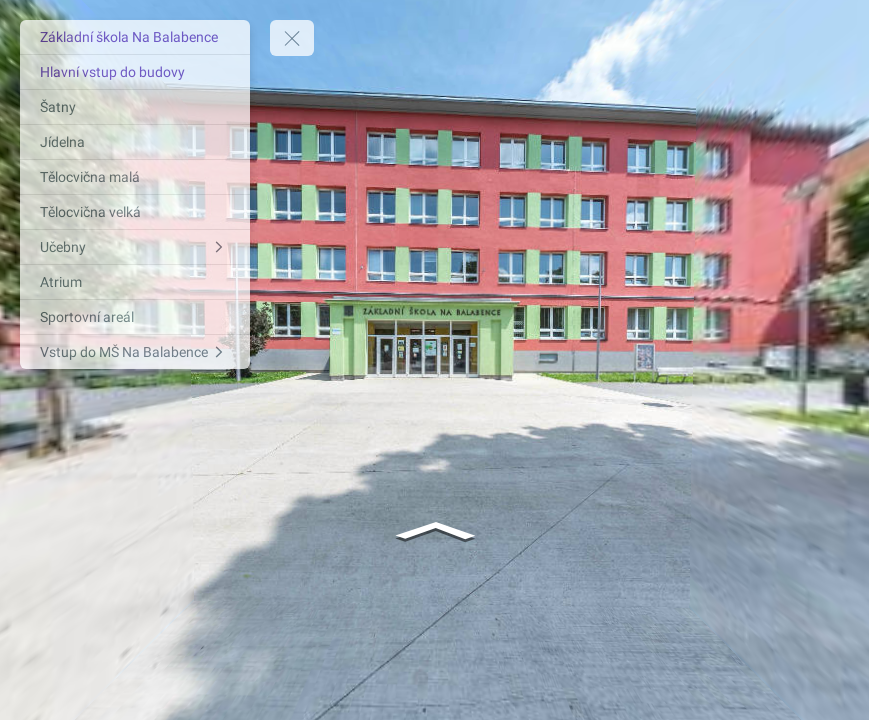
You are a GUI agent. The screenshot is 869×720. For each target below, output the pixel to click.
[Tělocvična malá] (135, 177)
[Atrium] (135, 282)
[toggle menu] (292, 38)
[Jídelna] (135, 142)
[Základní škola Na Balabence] (135, 37)
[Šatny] (135, 107)
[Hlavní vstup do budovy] (135, 72)
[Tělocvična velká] (135, 212)
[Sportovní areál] (135, 317)
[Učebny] (135, 247)
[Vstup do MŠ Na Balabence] (135, 352)
